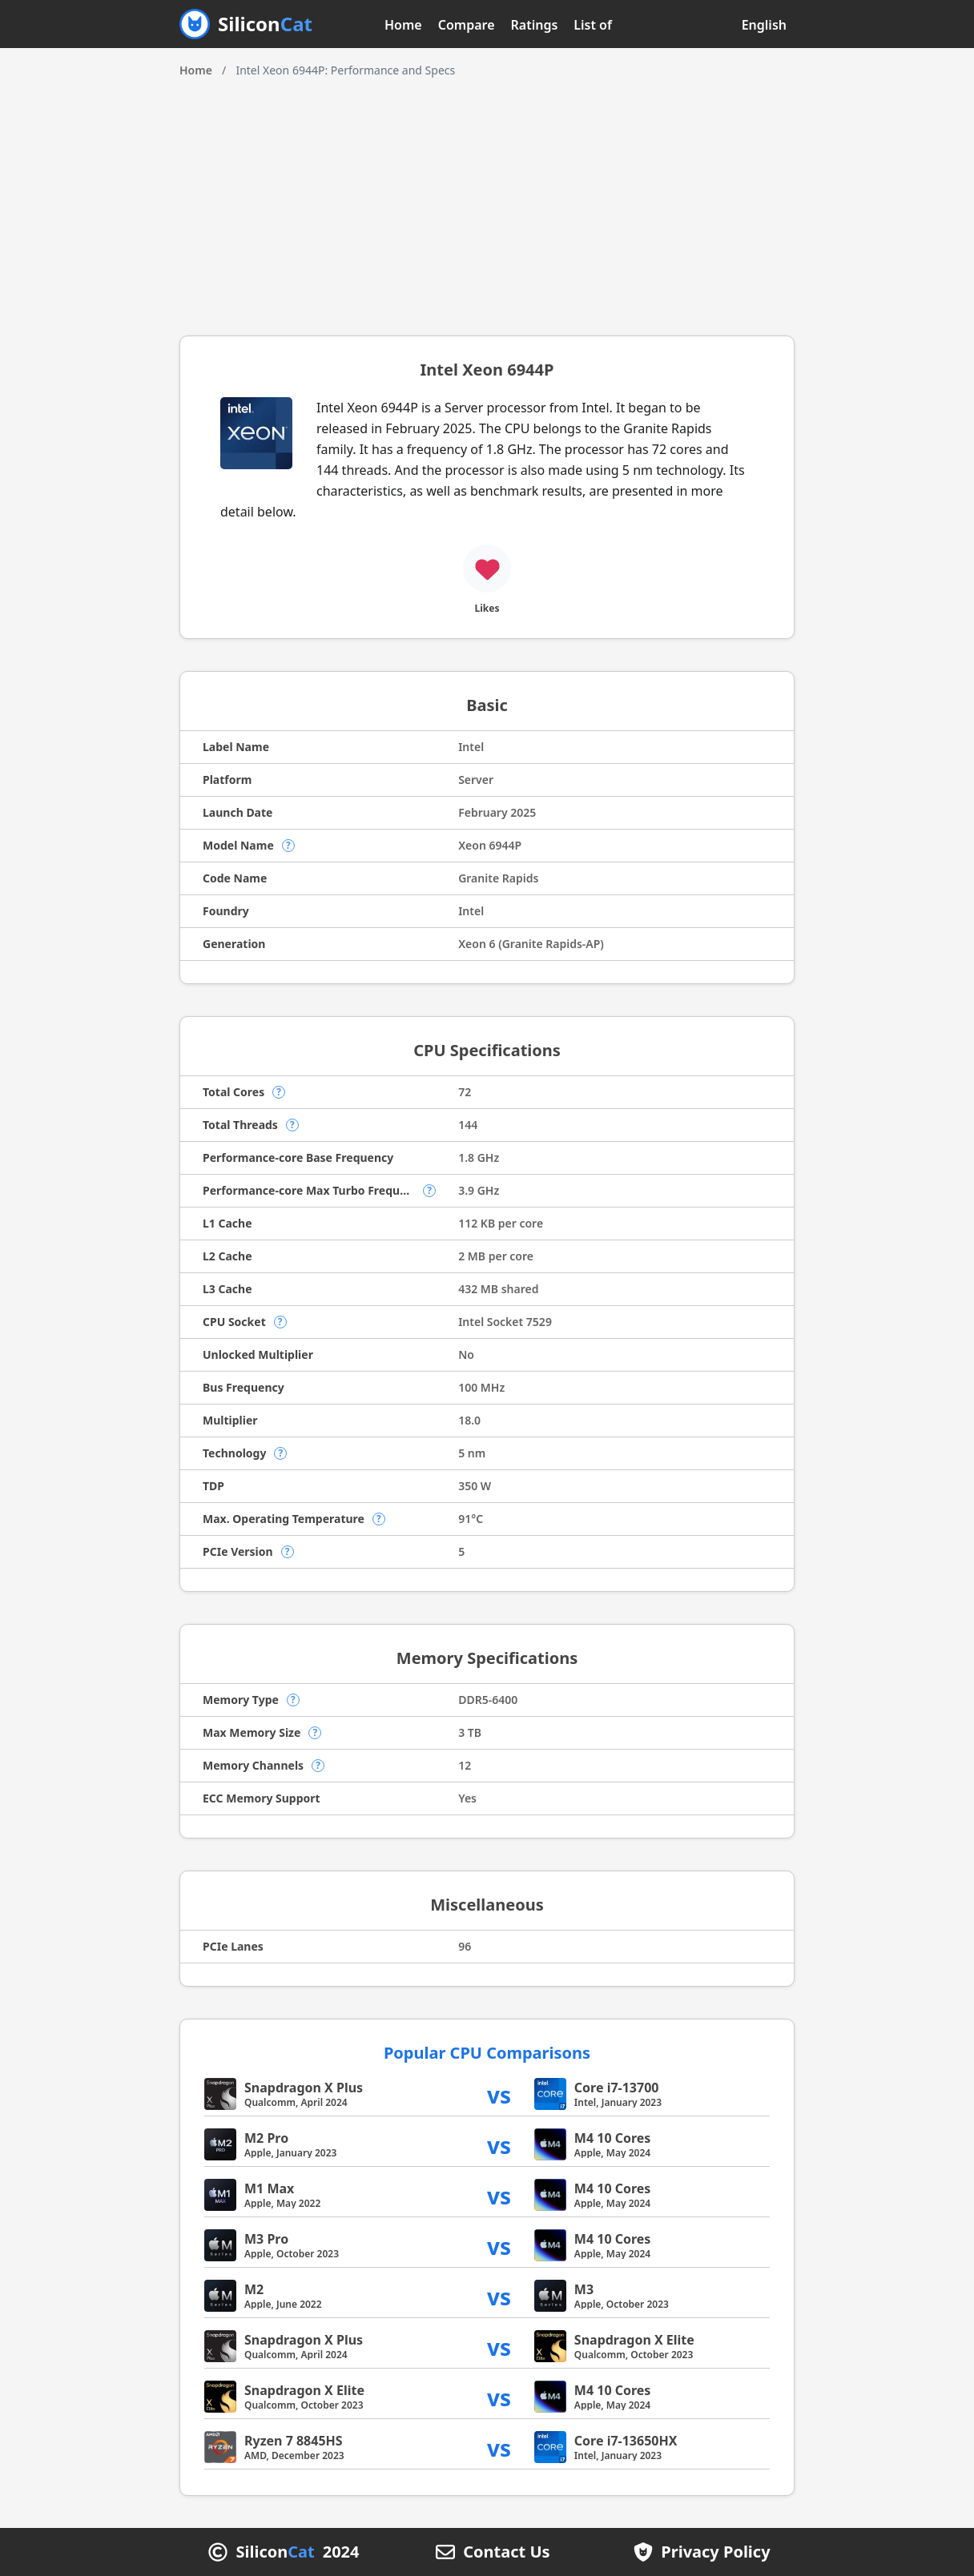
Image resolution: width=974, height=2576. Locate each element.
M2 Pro (266, 2138)
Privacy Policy (715, 2552)
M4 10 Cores (612, 2138)
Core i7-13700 (616, 2087)
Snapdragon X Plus (303, 2087)
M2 (254, 2289)
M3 (584, 2289)
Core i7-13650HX (626, 2440)
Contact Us (506, 2552)
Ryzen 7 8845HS (293, 2440)
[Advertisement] (487, 199)
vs (499, 2094)
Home (403, 25)
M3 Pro (266, 2239)
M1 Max (269, 2188)
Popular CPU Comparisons (487, 2053)
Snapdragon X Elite (634, 2340)
